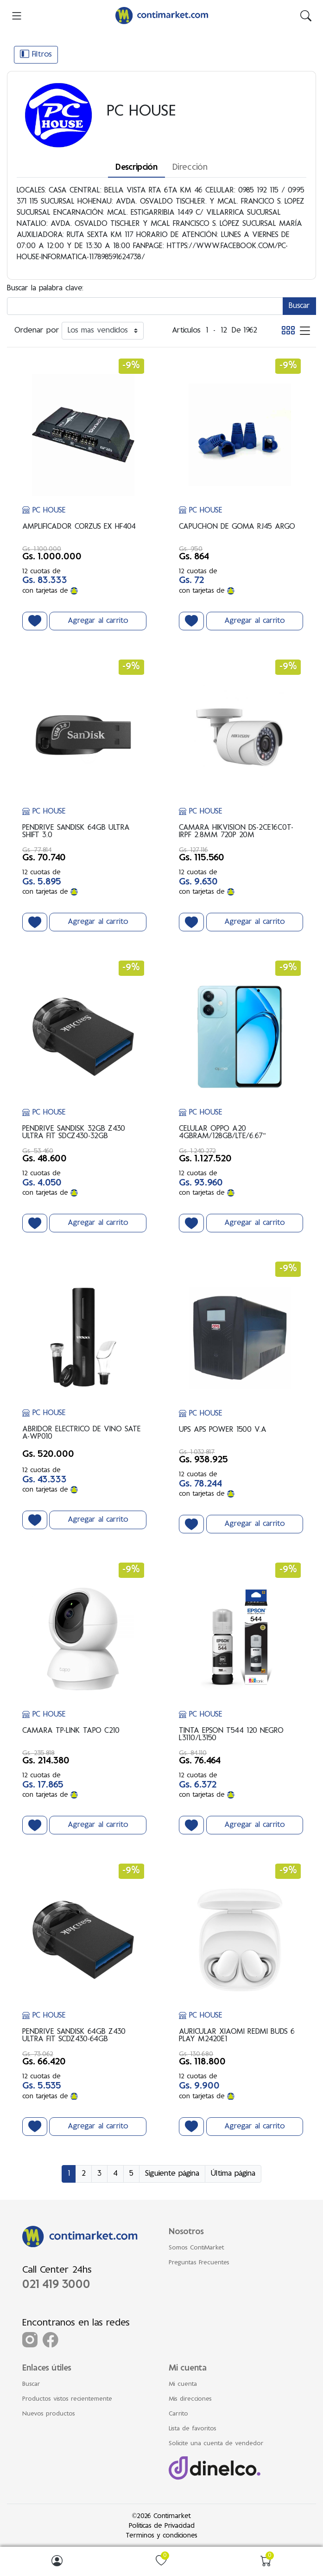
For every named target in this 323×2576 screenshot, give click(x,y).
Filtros (36, 53)
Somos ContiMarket (196, 2248)
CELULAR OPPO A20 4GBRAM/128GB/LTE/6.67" (222, 1132)
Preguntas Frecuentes (199, 2263)
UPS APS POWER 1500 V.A (222, 1430)
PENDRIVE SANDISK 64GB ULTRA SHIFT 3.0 (76, 831)
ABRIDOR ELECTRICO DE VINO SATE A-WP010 (81, 1433)
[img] (305, 15)
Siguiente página (172, 2174)
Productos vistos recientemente (67, 2399)
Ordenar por (36, 330)
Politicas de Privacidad (162, 2526)
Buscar (31, 2384)
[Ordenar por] (103, 331)
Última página (233, 2174)
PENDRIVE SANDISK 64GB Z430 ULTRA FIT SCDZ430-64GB (74, 2035)
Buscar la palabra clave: (45, 288)
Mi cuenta (183, 2384)
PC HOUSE (44, 510)
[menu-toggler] (16, 15)
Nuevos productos (48, 2414)
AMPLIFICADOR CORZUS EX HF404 (79, 527)
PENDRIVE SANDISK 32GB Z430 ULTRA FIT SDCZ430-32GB (73, 1132)
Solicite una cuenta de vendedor (216, 2444)
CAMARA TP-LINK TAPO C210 (71, 1731)
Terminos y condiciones (161, 2535)
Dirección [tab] (190, 167)
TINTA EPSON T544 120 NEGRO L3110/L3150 (231, 1734)
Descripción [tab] (136, 167)
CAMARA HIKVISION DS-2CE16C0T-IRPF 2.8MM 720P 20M (236, 831)
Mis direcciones (190, 2399)
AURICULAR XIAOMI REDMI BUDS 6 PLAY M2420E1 (237, 2035)
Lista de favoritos (192, 2429)
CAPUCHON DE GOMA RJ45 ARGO (237, 527)
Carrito (178, 2414)
